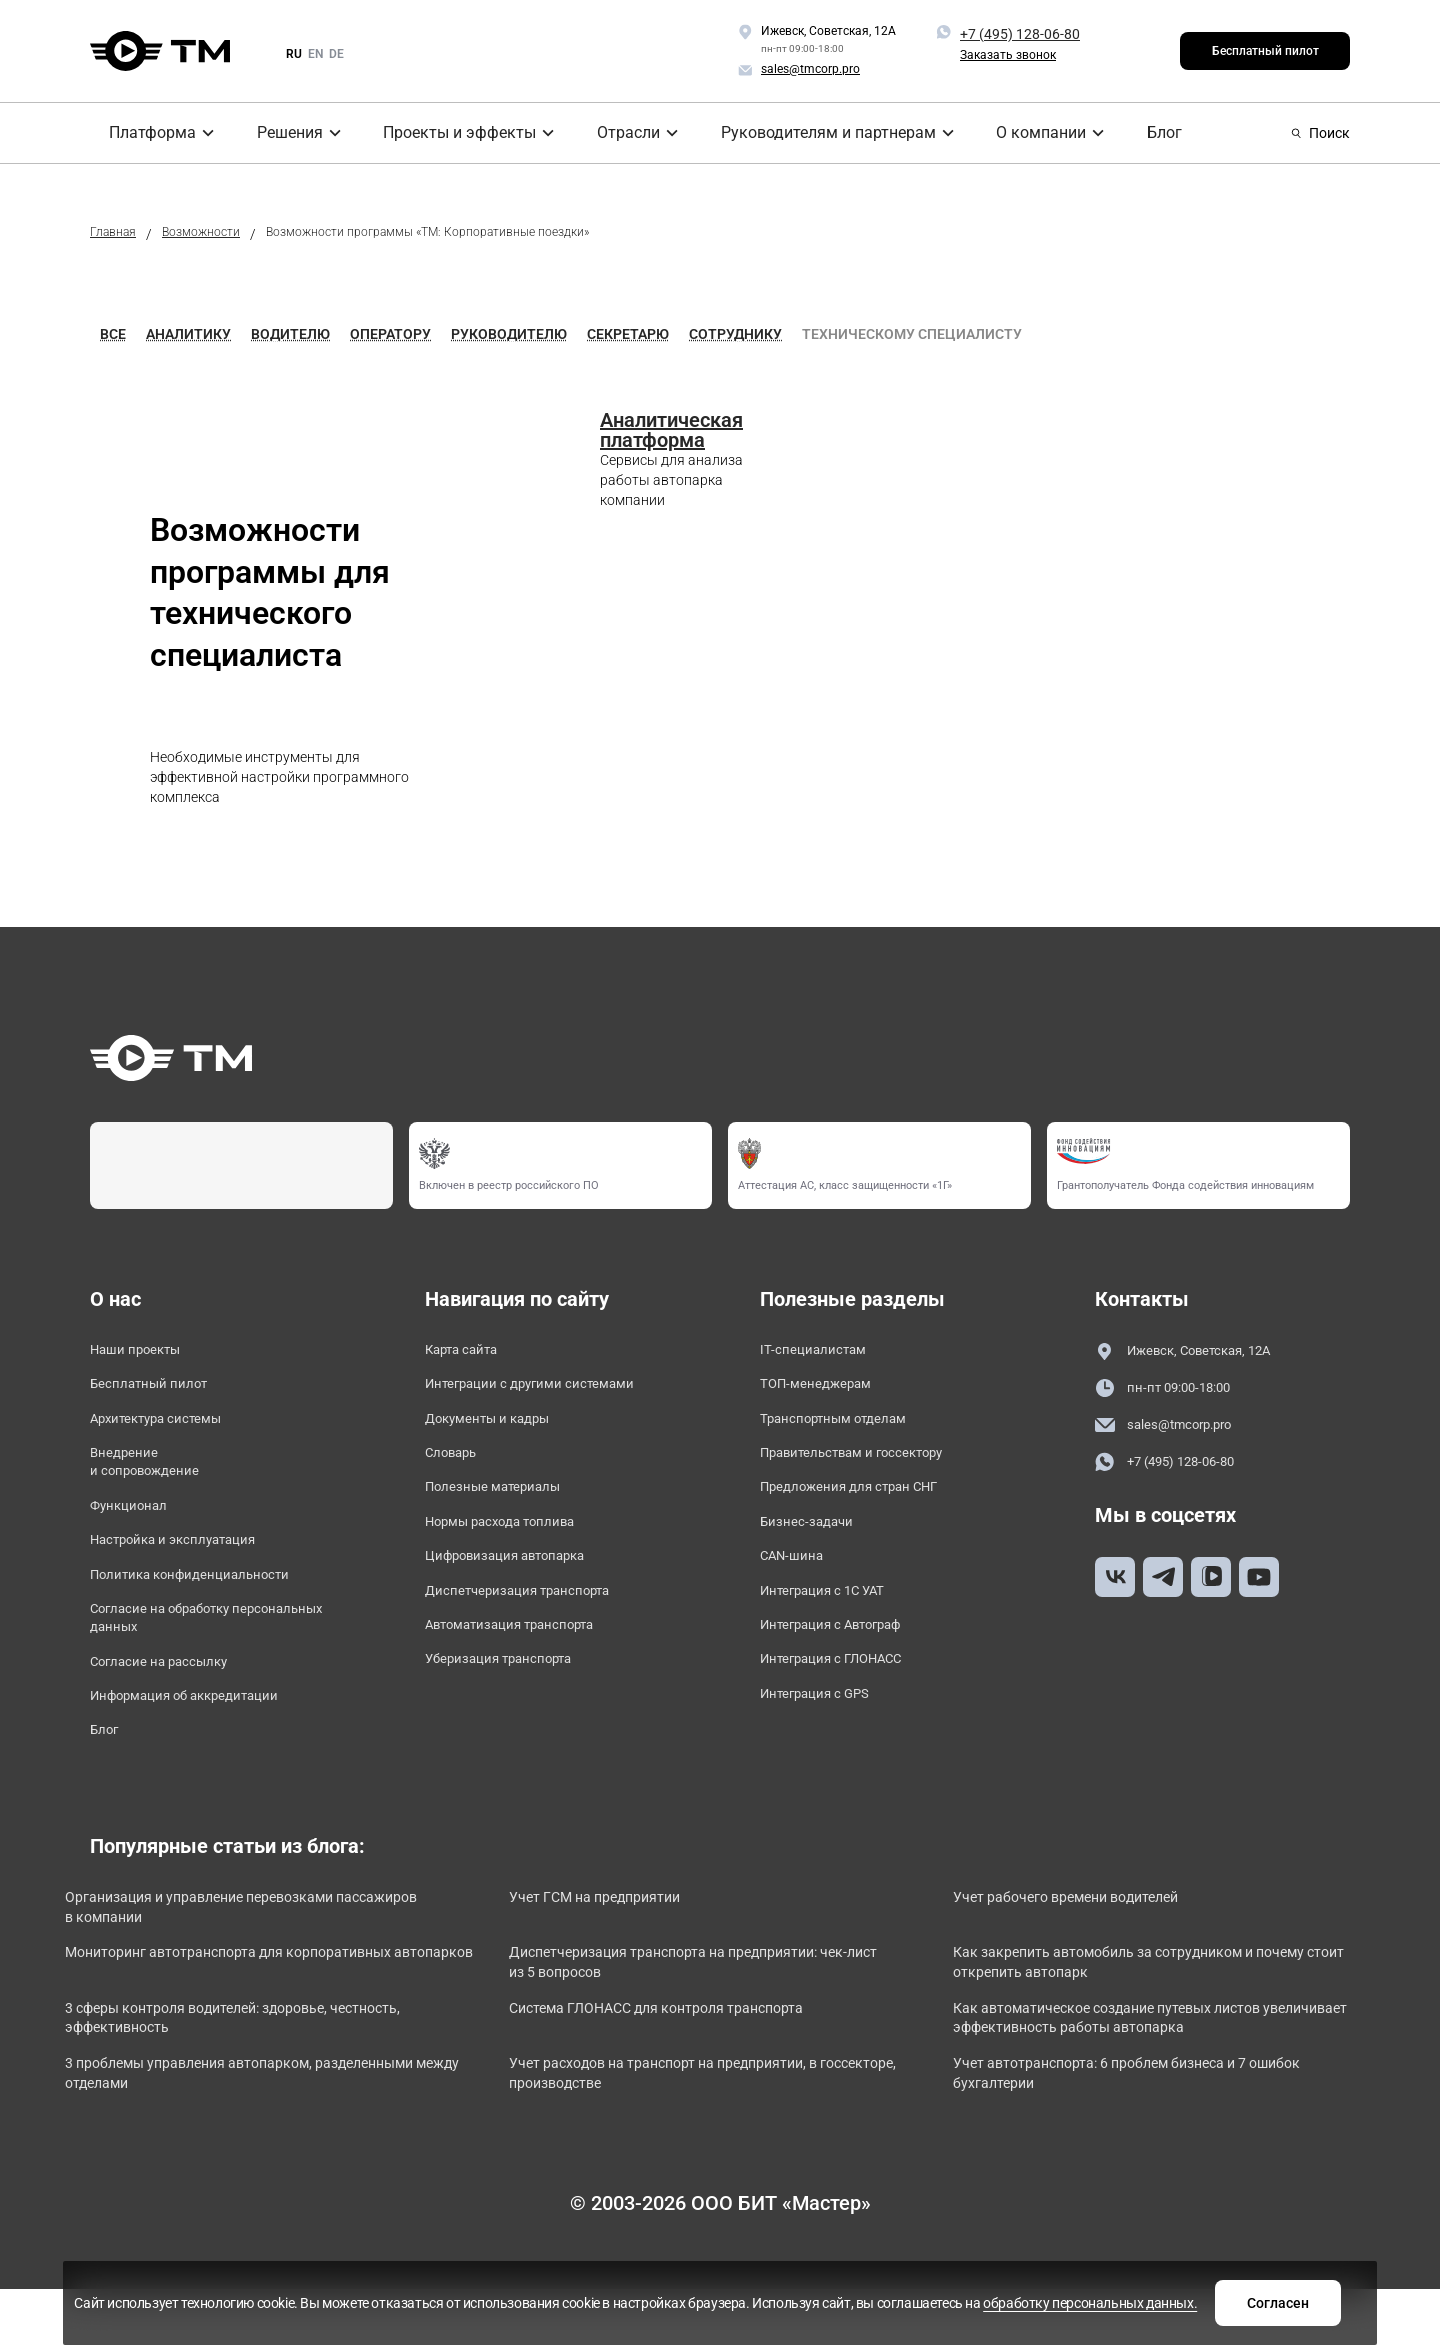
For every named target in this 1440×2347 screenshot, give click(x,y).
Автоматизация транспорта (529, 1658)
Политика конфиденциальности (210, 1604)
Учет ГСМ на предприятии (631, 1950)
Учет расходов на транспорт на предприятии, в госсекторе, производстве (703, 2143)
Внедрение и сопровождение (155, 1477)
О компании (1026, 133)
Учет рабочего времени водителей (1106, 1950)
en (315, 54)
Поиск (1320, 133)
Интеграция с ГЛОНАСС (847, 1696)
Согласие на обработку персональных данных (177, 1653)
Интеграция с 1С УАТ (837, 1620)
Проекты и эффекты (451, 133)
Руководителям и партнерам (818, 133)
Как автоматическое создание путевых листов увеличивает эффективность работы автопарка (1159, 2083)
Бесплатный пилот (1265, 51)
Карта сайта (470, 1351)
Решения (280, 133)
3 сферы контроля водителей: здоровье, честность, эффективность (240, 2083)
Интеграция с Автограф (848, 1658)
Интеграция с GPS (827, 1735)
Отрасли (621, 133)
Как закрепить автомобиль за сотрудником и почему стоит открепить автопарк (1143, 2022)
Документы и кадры (501, 1428)
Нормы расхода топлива (517, 1543)
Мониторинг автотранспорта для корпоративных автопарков (275, 2022)
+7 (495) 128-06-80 (1020, 34)
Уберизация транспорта (514, 1696)
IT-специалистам (821, 1351)
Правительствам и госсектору (873, 1466)
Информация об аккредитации (205, 1741)
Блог (1146, 133)
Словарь (457, 1466)
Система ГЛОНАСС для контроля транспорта (701, 2072)
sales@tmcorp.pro (1175, 1428)
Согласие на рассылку (173, 1703)
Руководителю (509, 334)
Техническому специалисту (912, 334)
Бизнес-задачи (815, 1543)
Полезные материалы (506, 1505)
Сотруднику (735, 334)
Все (113, 334)
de (336, 54)
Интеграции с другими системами (551, 1389)
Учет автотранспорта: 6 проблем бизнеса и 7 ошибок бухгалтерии (1133, 2143)
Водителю (290, 334)
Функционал (136, 1527)
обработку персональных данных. (822, 2310)
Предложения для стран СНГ (868, 1505)
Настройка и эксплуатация (191, 1565)
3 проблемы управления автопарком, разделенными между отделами (230, 2143)
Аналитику (188, 334)
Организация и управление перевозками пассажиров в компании (242, 1961)
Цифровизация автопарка (523, 1581)
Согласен (1033, 2300)
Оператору (390, 334)
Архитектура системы (171, 1428)
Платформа (138, 133)
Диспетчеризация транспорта (536, 1620)
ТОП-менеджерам (826, 1389)
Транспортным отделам (849, 1428)
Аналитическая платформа (671, 430)
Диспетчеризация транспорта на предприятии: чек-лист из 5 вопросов (709, 2022)
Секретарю (628, 334)
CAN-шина (797, 1581)
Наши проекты (145, 1351)
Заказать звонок (1008, 55)
